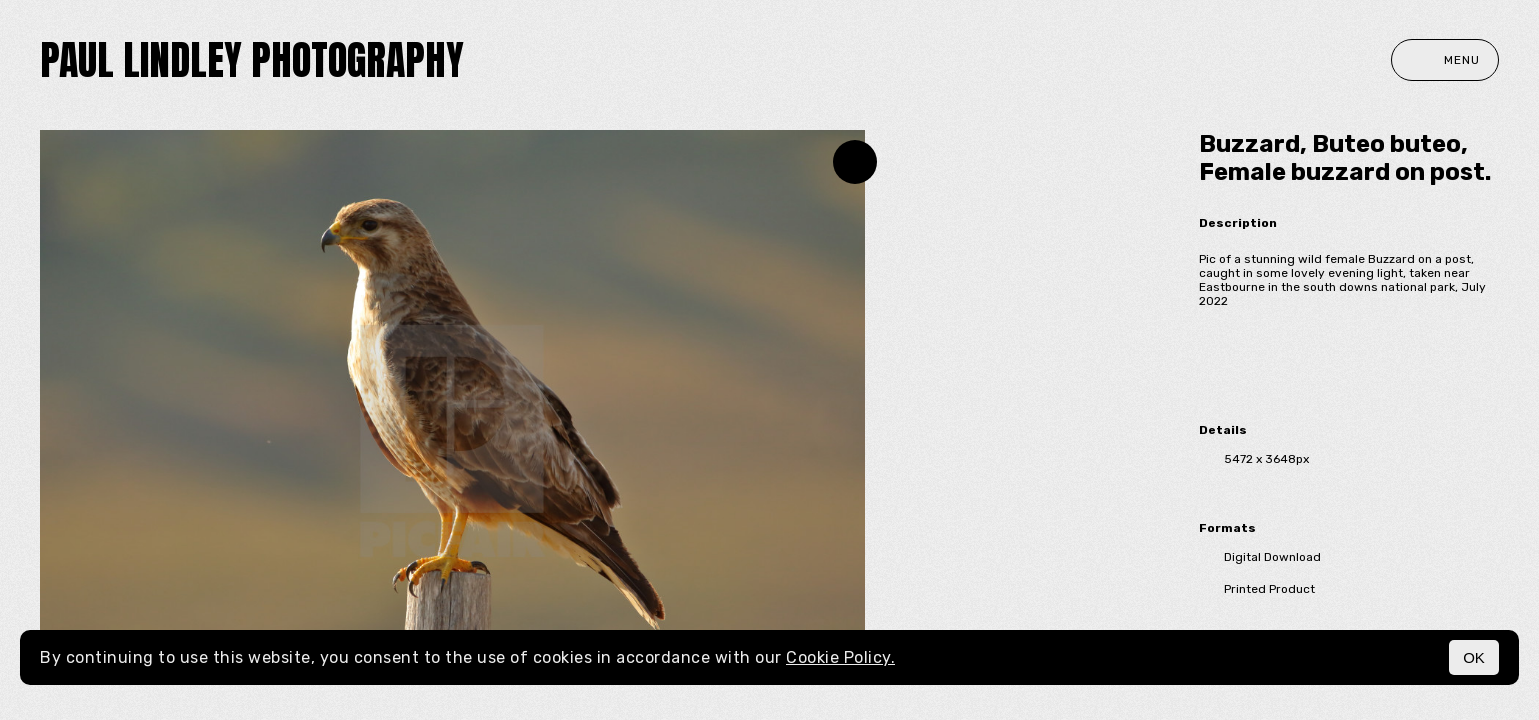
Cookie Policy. (840, 657)
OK (1474, 657)
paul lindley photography (252, 60)
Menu (1445, 60)
